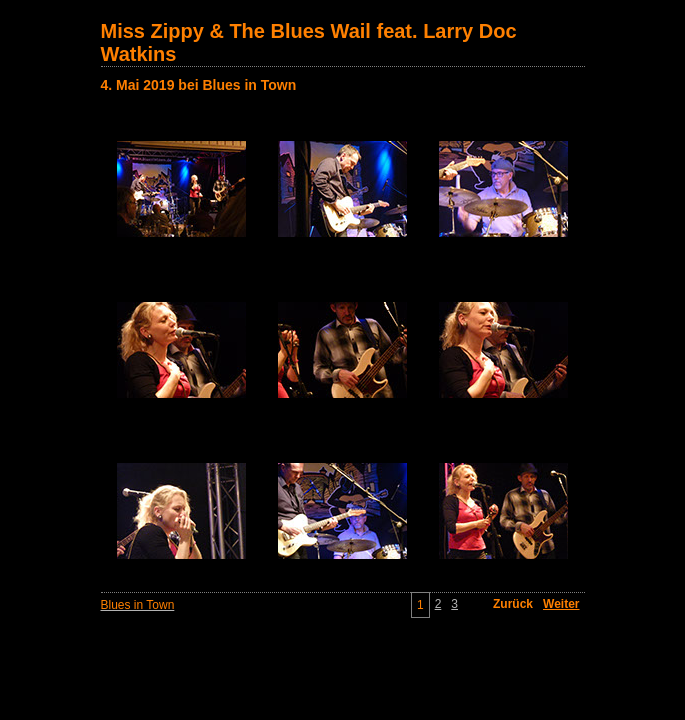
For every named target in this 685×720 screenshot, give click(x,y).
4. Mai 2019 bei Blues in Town (199, 85)
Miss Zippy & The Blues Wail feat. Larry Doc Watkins (309, 42)
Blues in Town (138, 605)
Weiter (561, 604)
